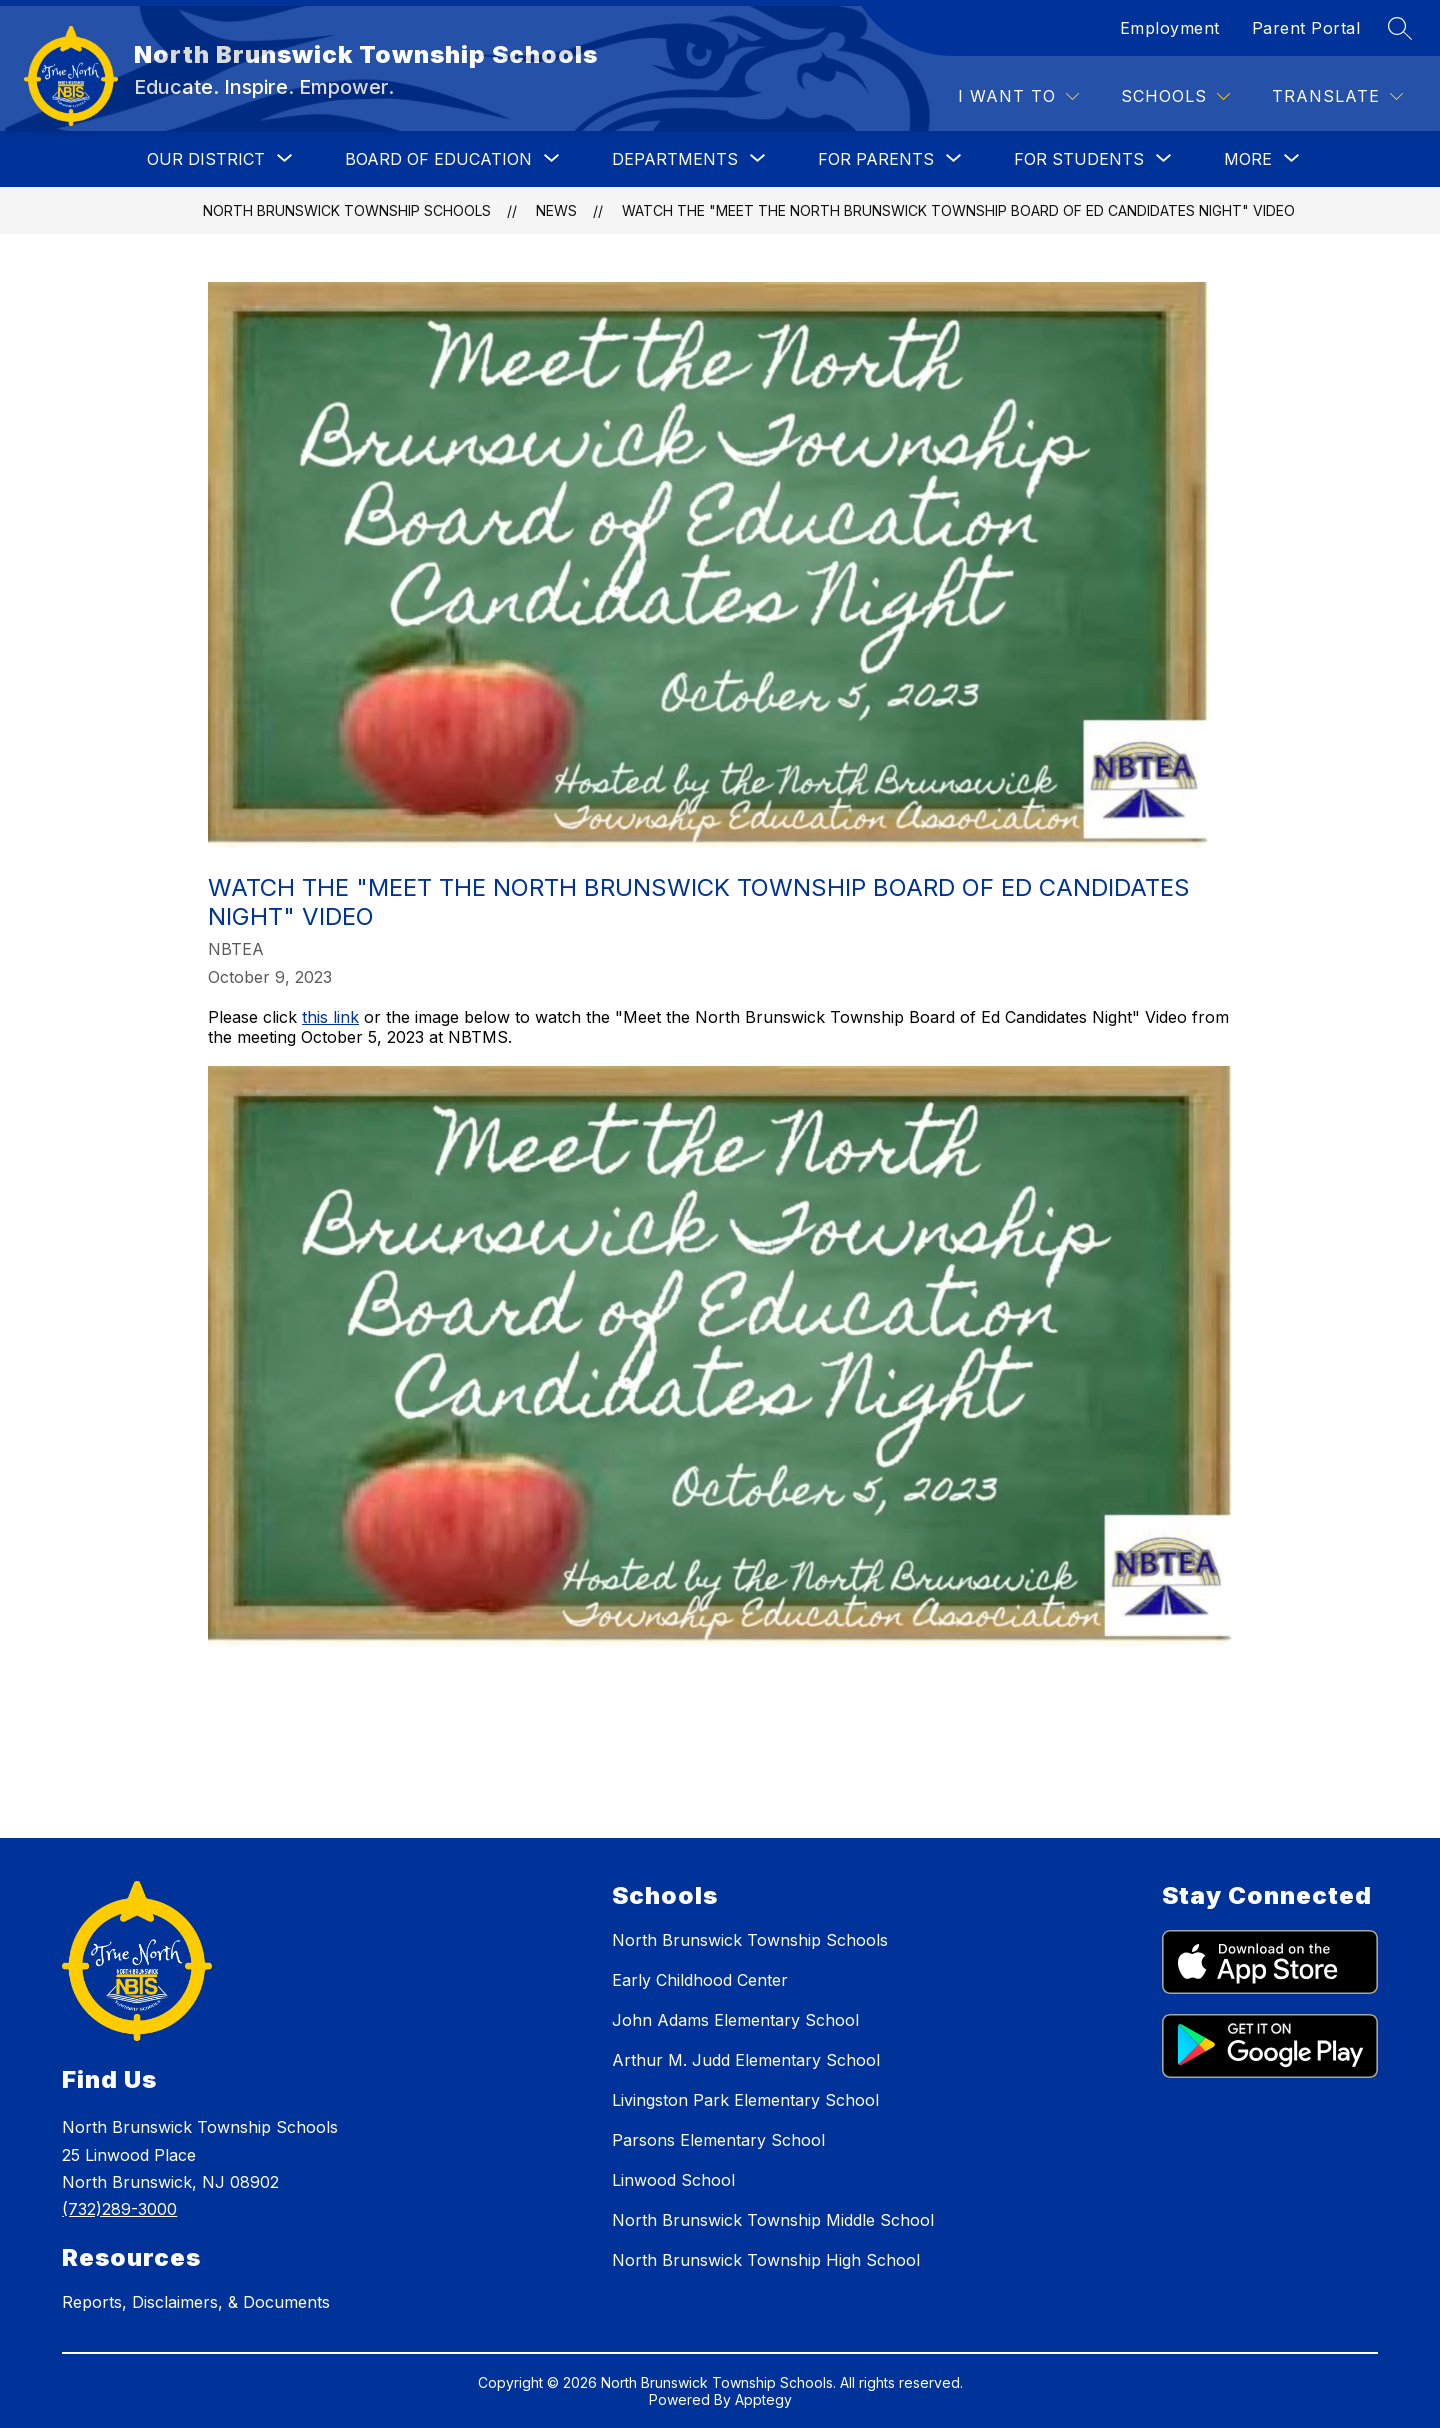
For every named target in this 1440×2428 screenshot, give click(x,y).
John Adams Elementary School (735, 2020)
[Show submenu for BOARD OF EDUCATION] (438, 159)
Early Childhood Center (700, 1980)
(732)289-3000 (119, 2209)
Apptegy (763, 2399)
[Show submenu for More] (1248, 159)
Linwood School (673, 2180)
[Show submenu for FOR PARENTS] (876, 159)
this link (330, 1017)
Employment (1170, 28)
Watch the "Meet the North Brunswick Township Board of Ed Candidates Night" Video (958, 210)
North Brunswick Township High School (766, 2260)
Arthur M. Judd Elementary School (746, 2060)
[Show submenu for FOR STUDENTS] (1079, 159)
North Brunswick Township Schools (347, 210)
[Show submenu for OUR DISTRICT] (206, 159)
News (556, 210)
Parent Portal (1306, 28)
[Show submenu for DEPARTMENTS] (675, 159)
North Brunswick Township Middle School (773, 2220)
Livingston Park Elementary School (745, 2100)
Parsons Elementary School (718, 2140)
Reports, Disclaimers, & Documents (196, 2302)
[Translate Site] (1337, 96)
